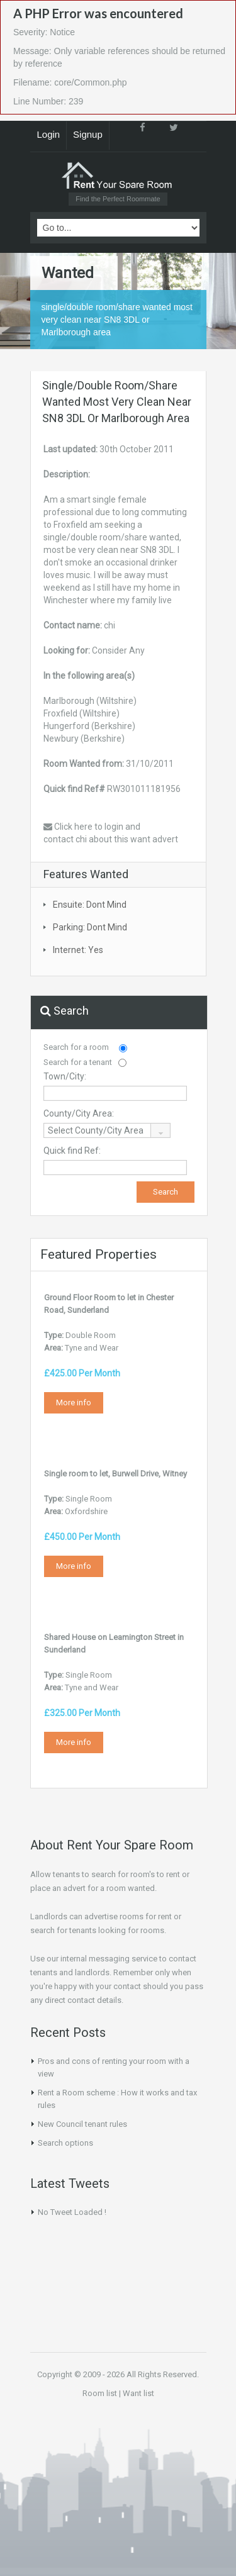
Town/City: (64, 1076)
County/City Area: (78, 1113)
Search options (65, 2143)
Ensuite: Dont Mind (89, 905)
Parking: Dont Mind (90, 927)
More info (73, 1402)
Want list (138, 2393)
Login (48, 134)
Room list (99, 2393)
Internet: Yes (78, 950)
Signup (88, 134)
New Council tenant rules (82, 2124)
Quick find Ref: (72, 1151)
